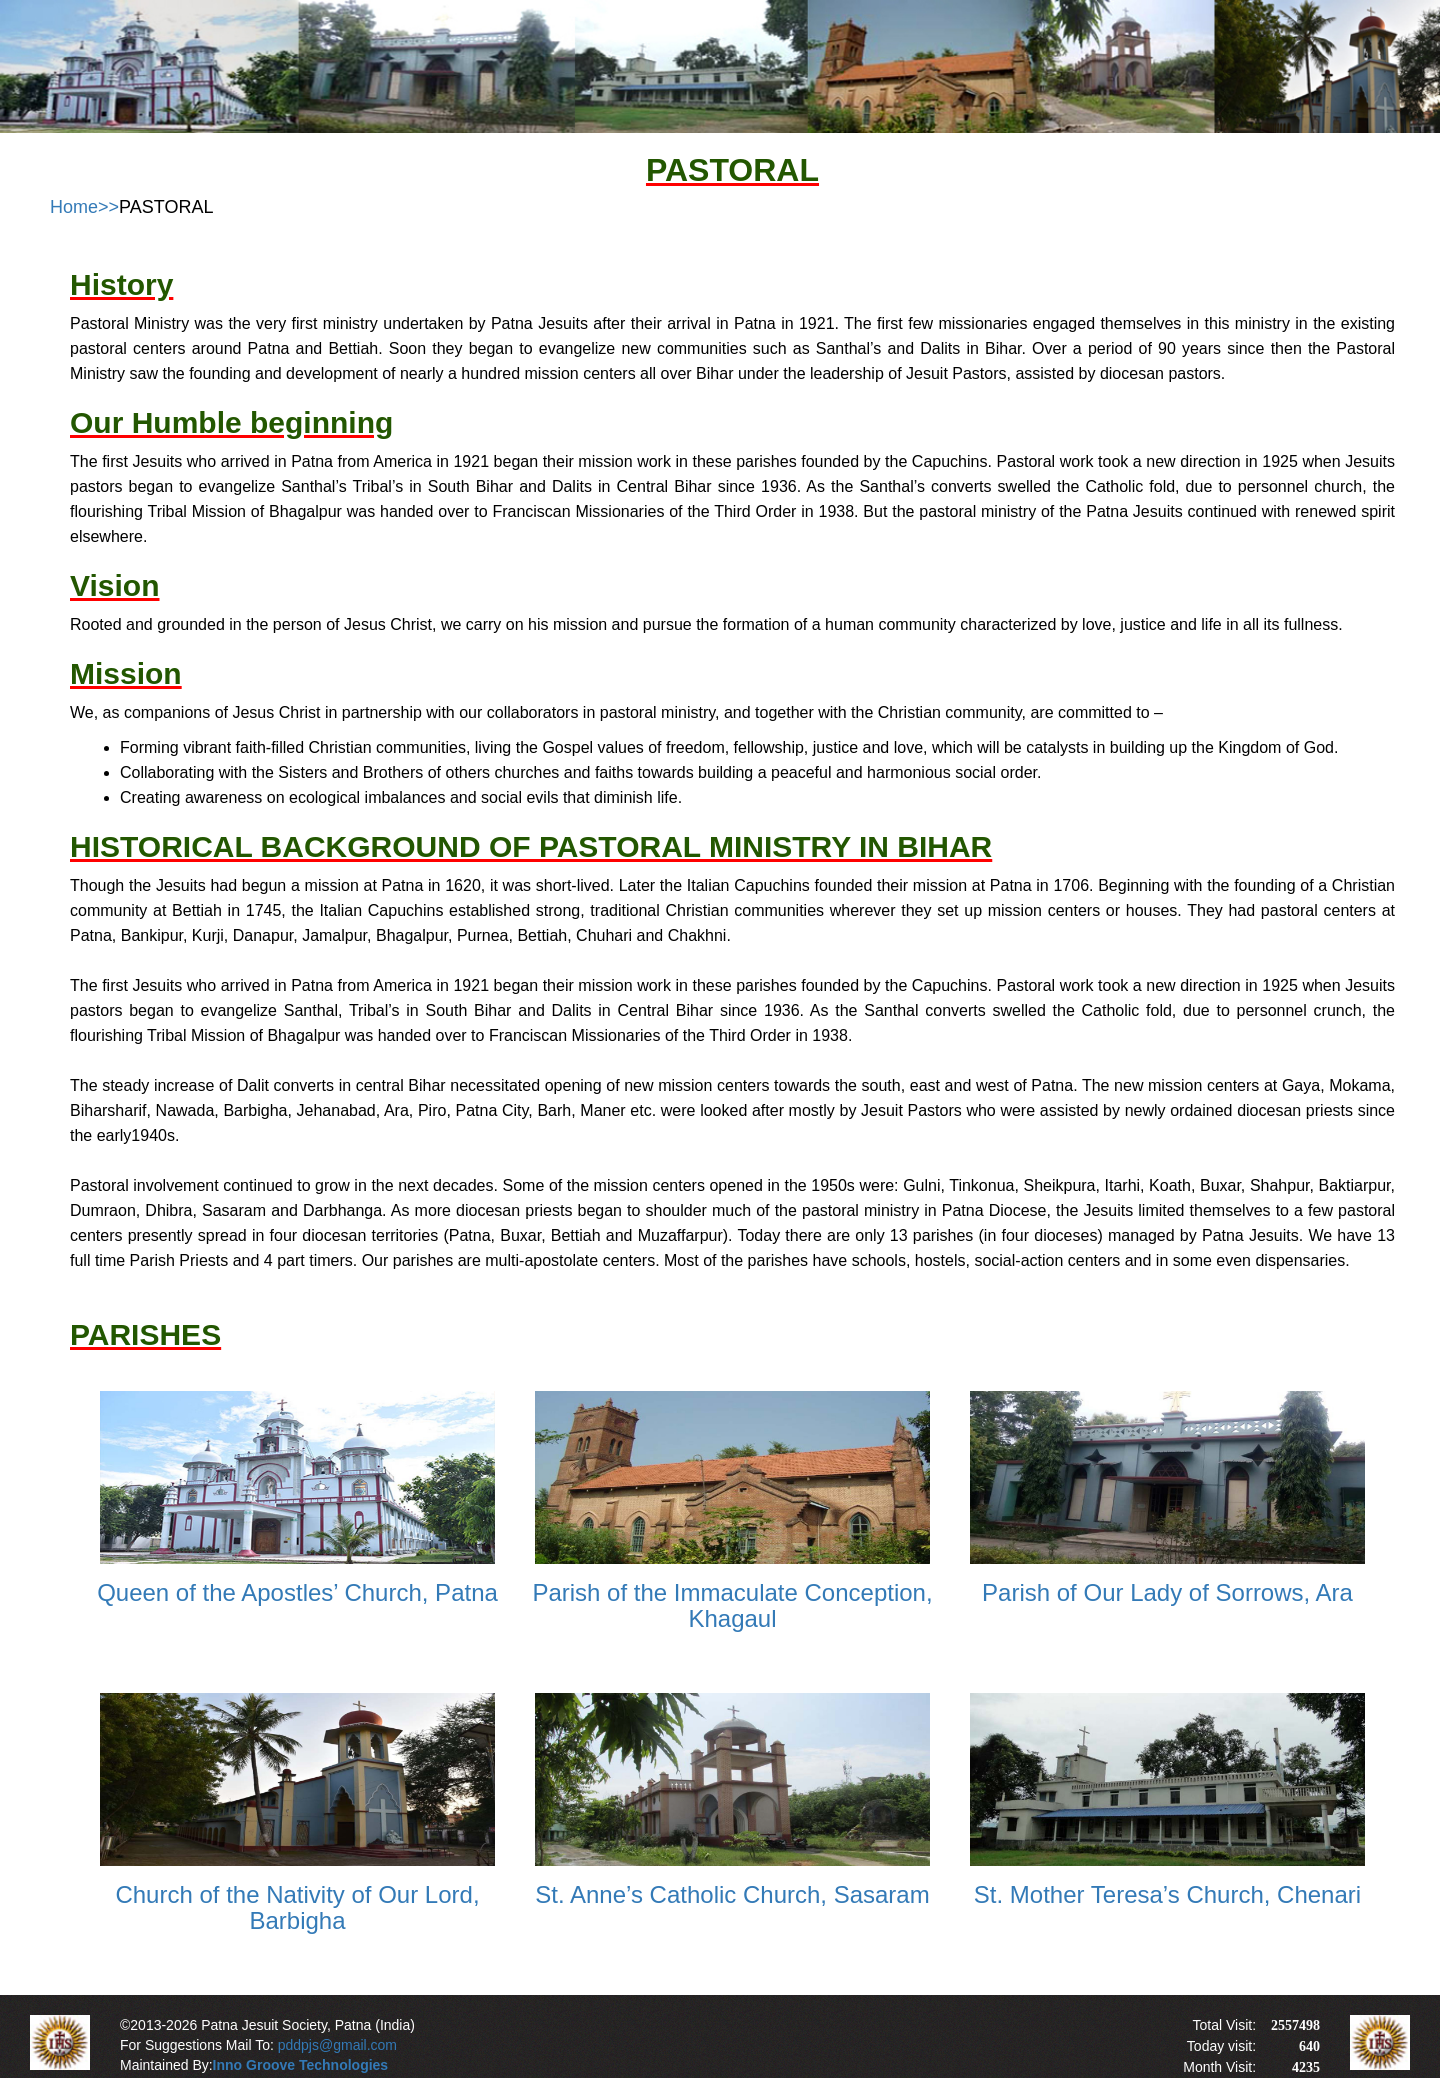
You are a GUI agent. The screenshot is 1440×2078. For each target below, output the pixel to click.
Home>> (84, 207)
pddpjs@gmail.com (337, 2045)
